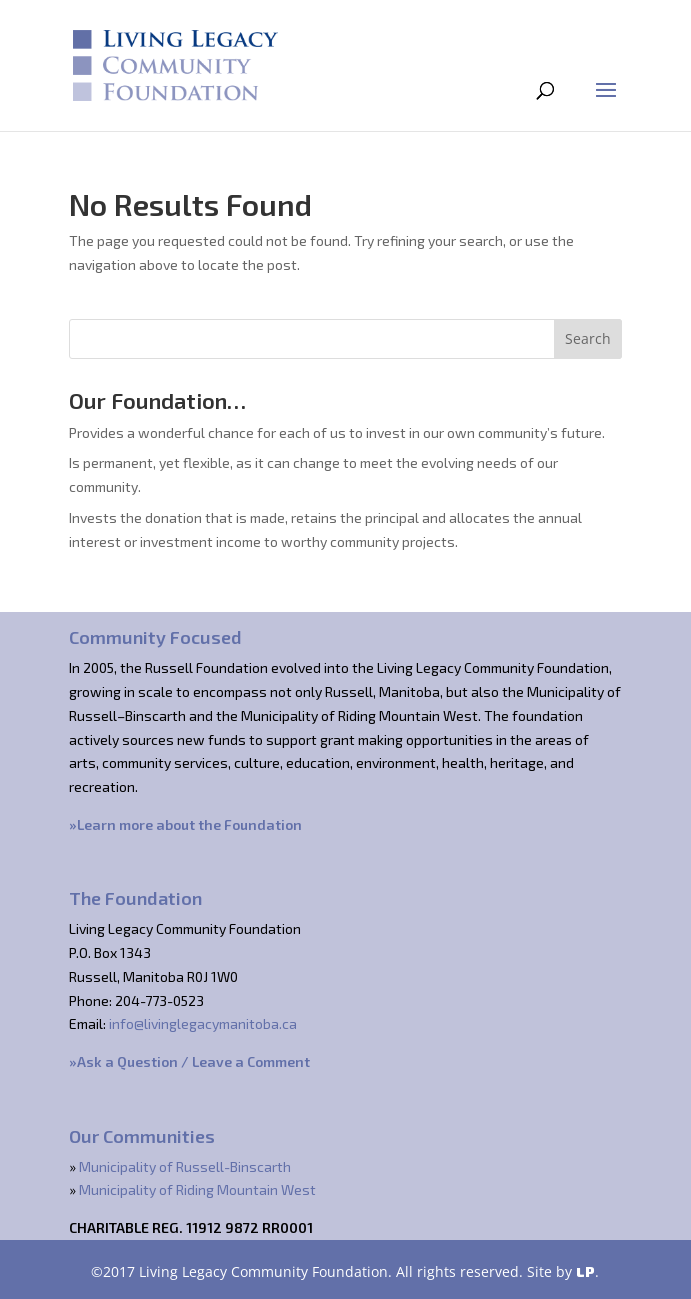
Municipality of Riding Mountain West (197, 1189)
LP (585, 1271)
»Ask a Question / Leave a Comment (189, 1061)
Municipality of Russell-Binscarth (185, 1166)
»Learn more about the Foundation (185, 824)
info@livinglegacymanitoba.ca (203, 1023)
